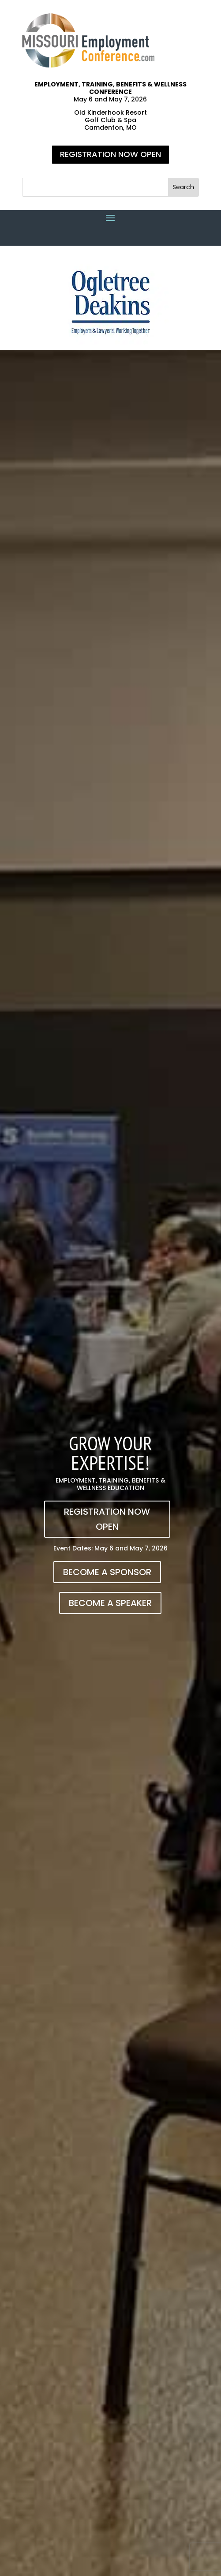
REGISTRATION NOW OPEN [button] (110, 154)
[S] (95, 187)
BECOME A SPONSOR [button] (107, 1572)
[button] (183, 187)
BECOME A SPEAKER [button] (110, 1603)
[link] (88, 65)
